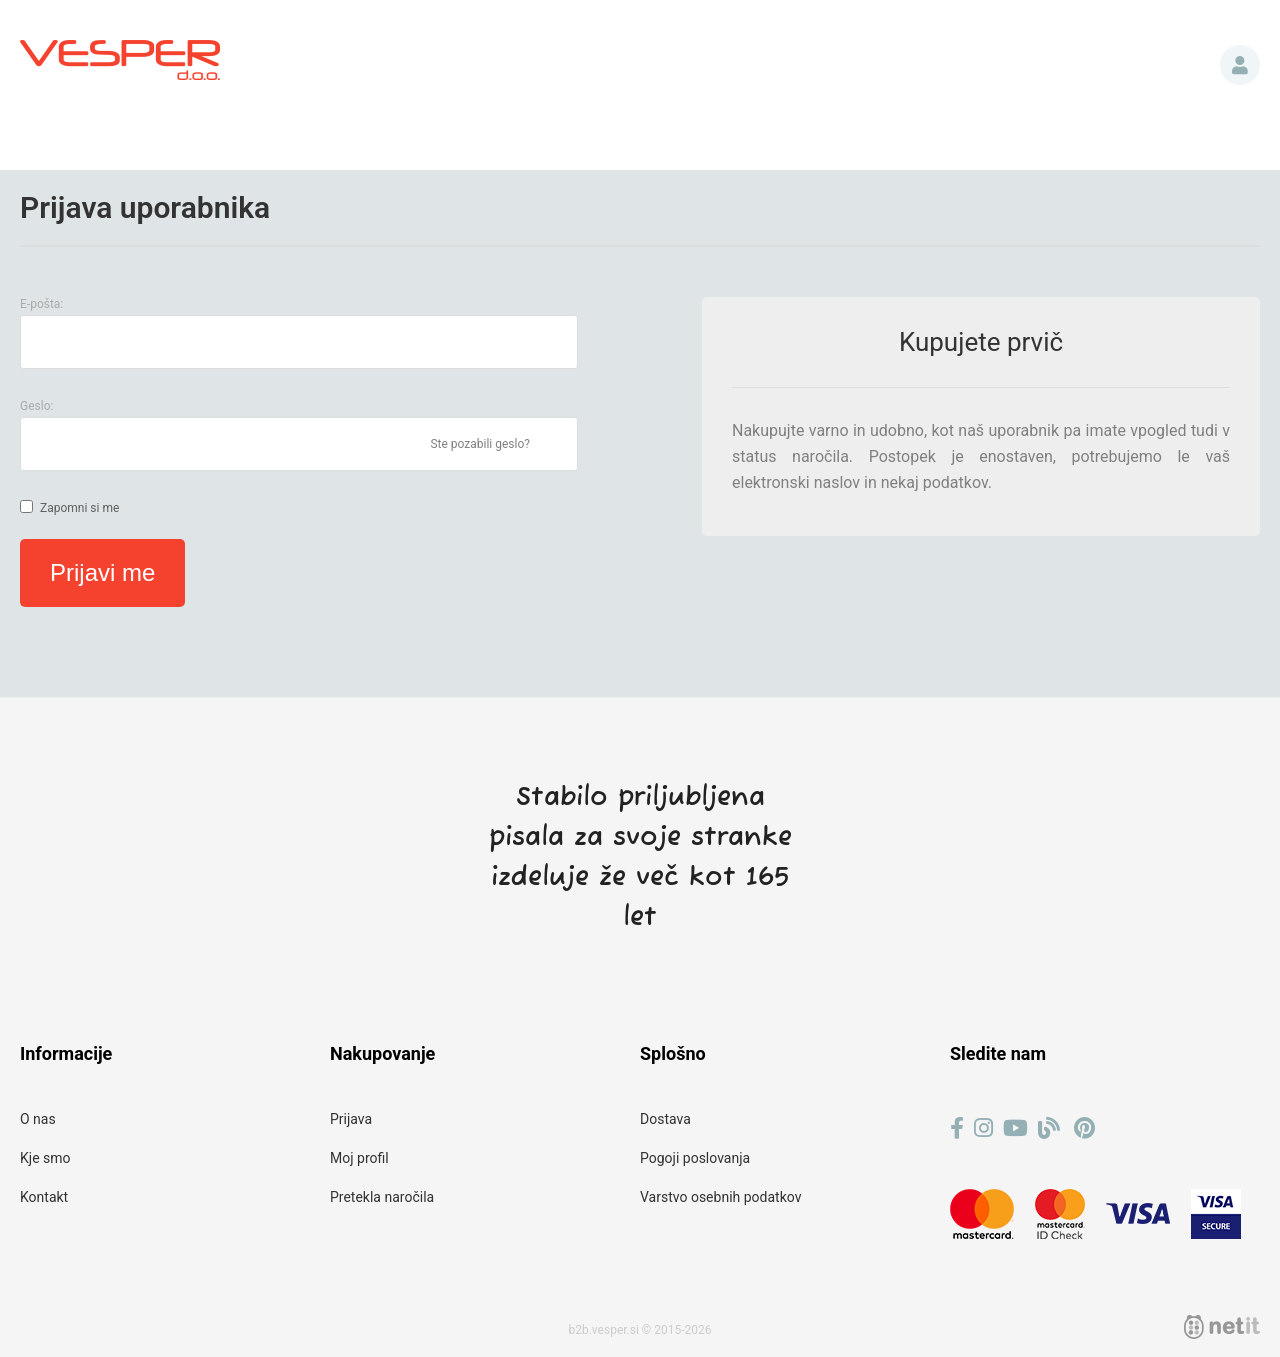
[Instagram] (983, 1128)
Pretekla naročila (382, 1197)
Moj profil (359, 1158)
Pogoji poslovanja (695, 1158)
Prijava (1240, 65)
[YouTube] (1015, 1128)
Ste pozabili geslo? (480, 444)
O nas (38, 1119)
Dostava (665, 1119)
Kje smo (45, 1158)
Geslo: (36, 406)
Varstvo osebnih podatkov (720, 1197)
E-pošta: (41, 304)
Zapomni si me (79, 508)
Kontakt (44, 1197)
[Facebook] (957, 1128)
